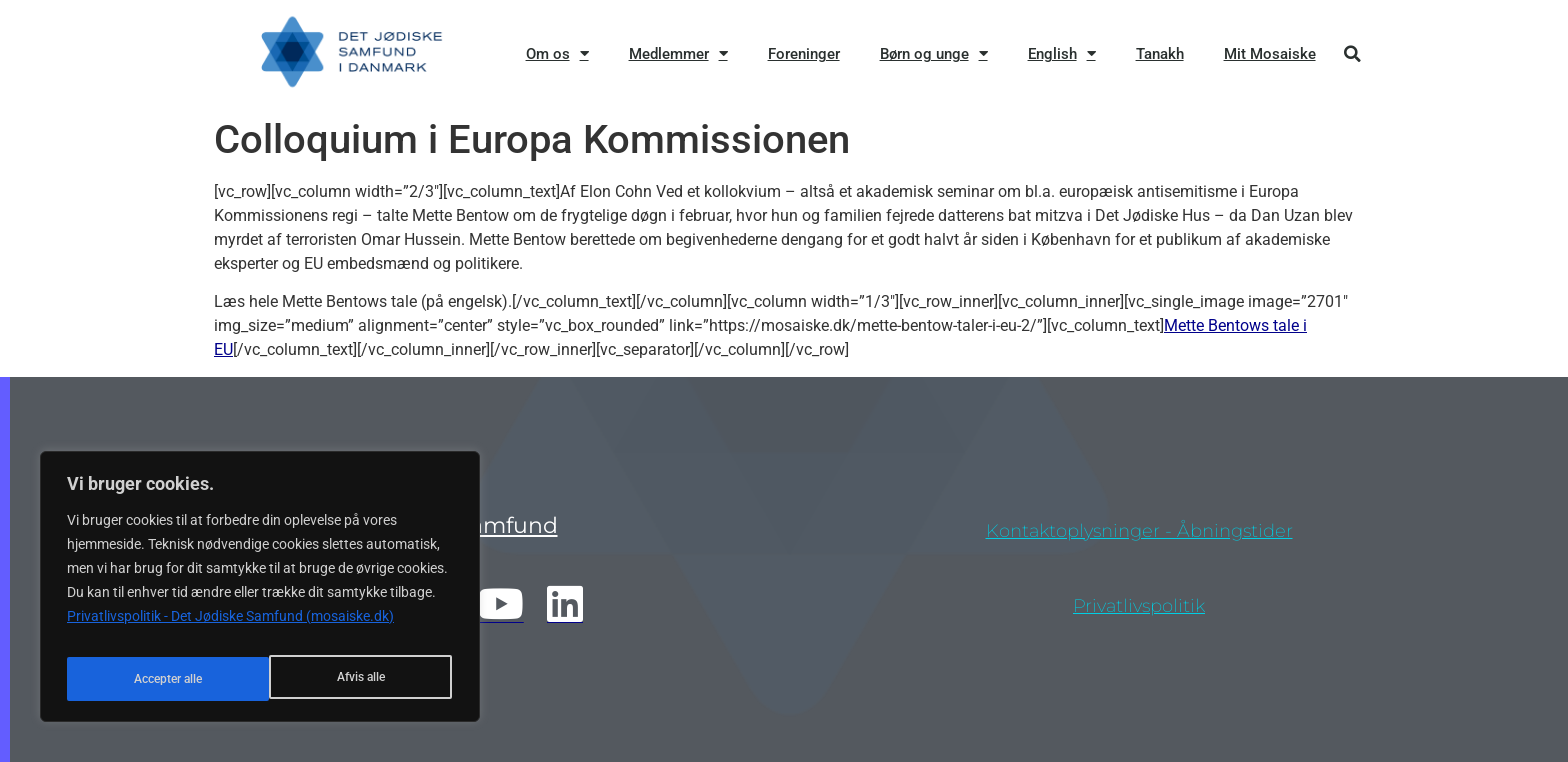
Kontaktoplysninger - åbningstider (1139, 531)
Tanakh (1160, 54)
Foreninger (804, 54)
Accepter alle (352, 679)
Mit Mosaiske (1270, 54)
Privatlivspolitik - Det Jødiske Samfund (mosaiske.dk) (230, 629)
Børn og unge (934, 53)
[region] (260, 593)
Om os (557, 53)
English (1062, 53)
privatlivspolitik (1139, 606)
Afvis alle (155, 679)
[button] (1352, 53)
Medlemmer (678, 53)
